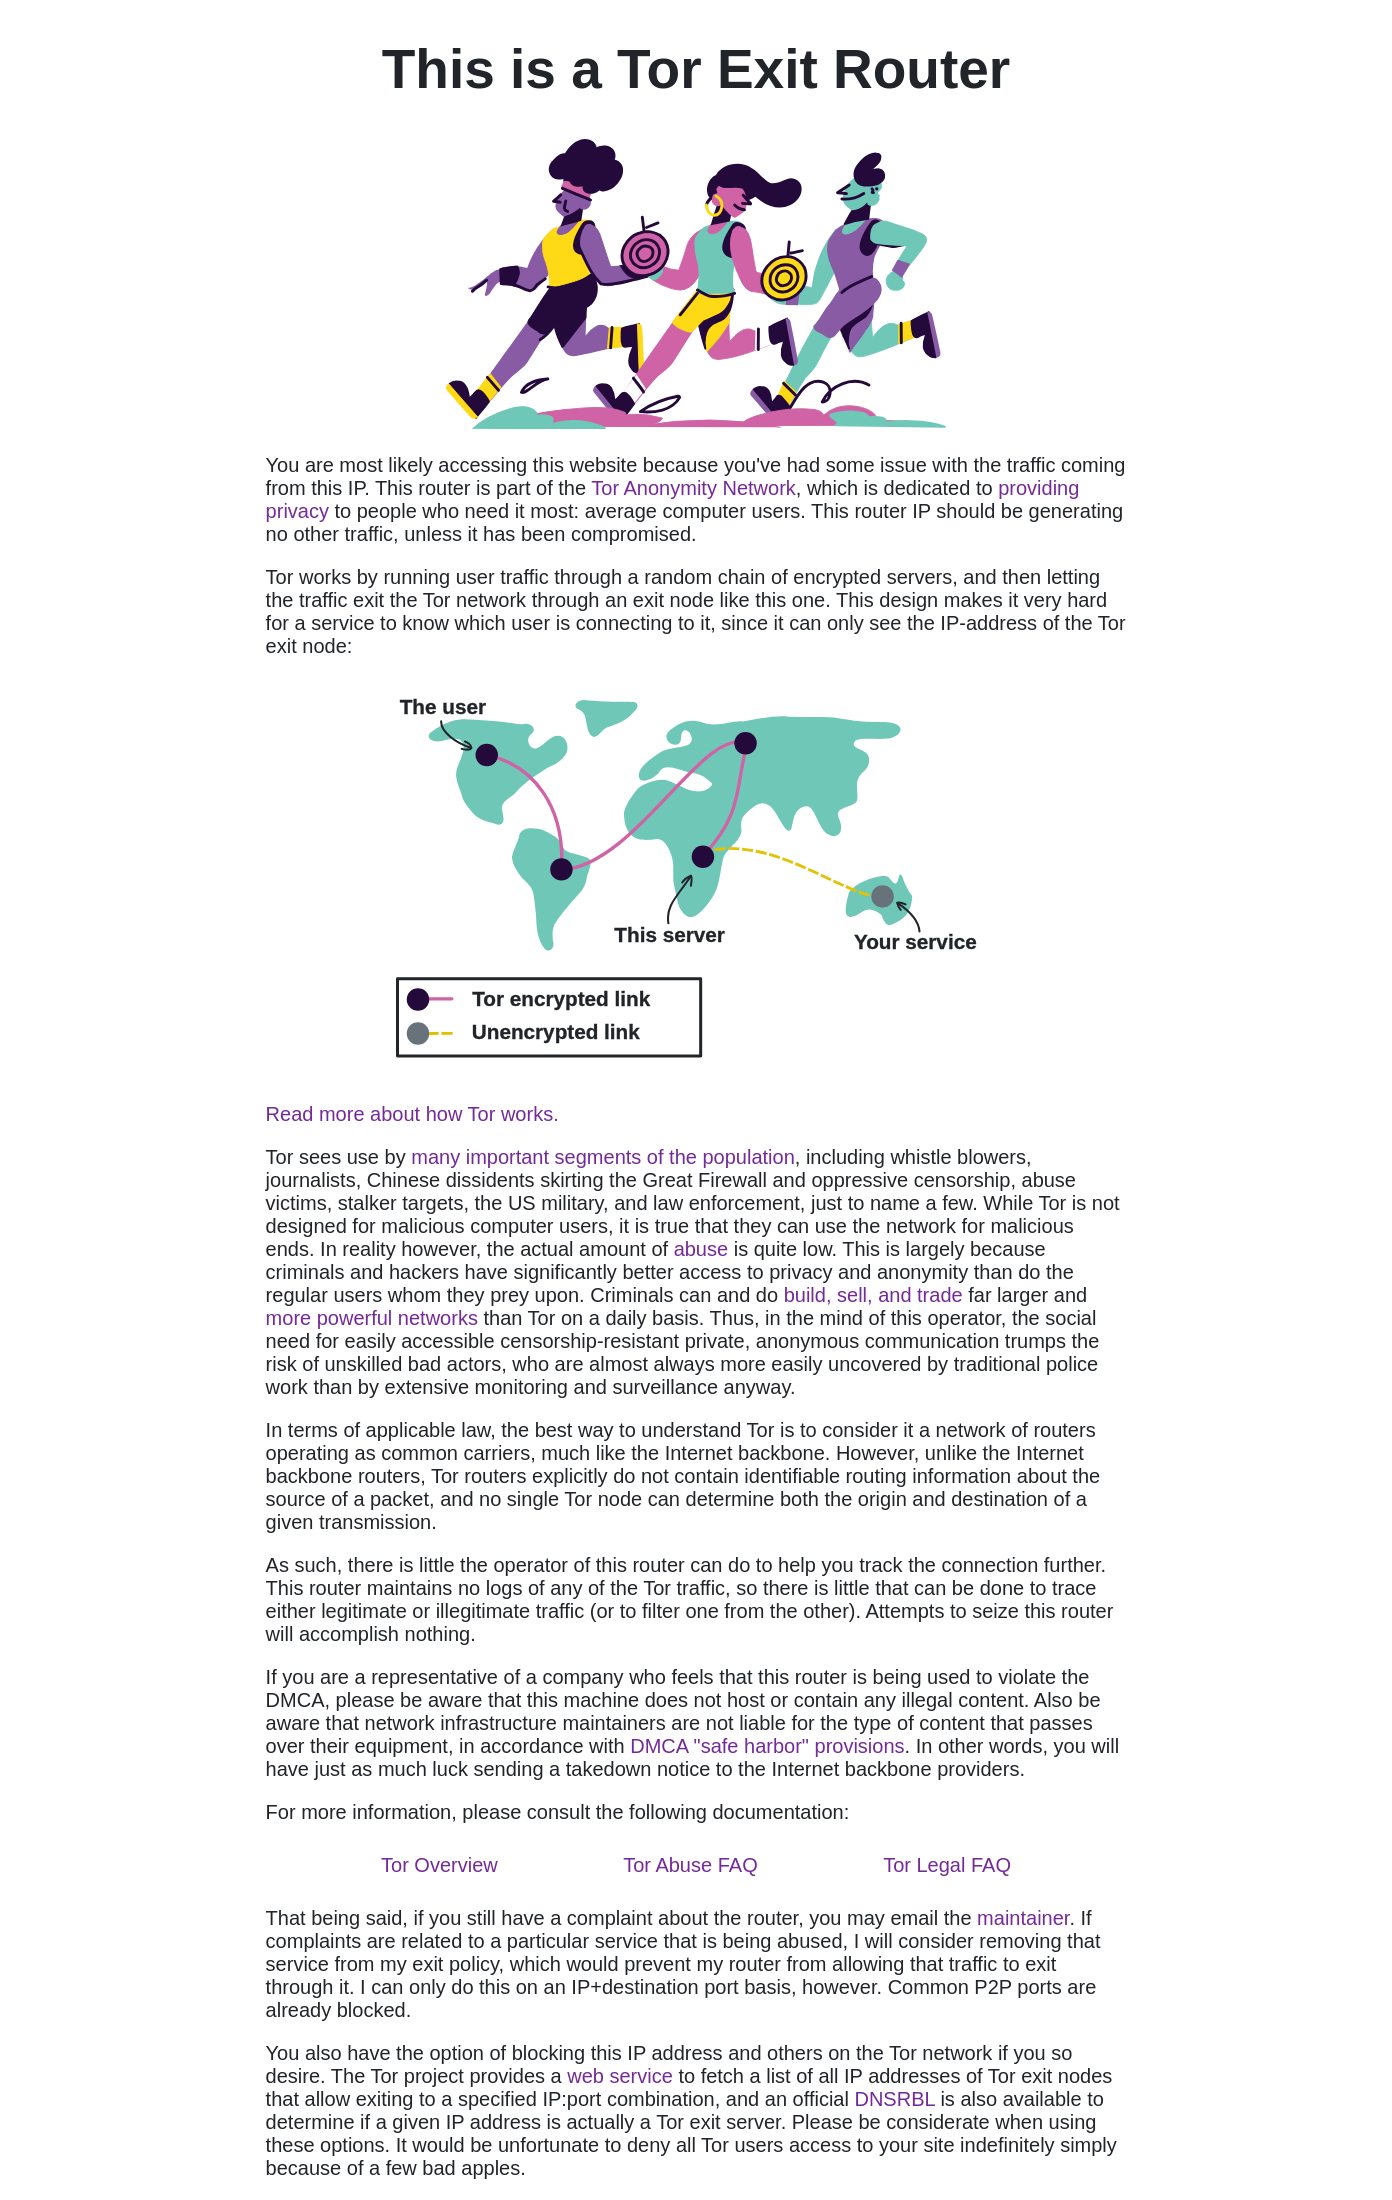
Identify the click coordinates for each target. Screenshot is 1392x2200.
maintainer (1023, 1918)
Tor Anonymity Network (693, 488)
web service (620, 2076)
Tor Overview (439, 1865)
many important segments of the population (603, 1157)
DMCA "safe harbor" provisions (767, 1746)
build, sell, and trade (873, 1295)
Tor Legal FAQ (947, 1865)
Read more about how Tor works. (412, 1114)
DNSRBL (894, 2099)
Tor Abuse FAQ (690, 1865)
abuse (701, 1249)
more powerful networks (372, 1318)
